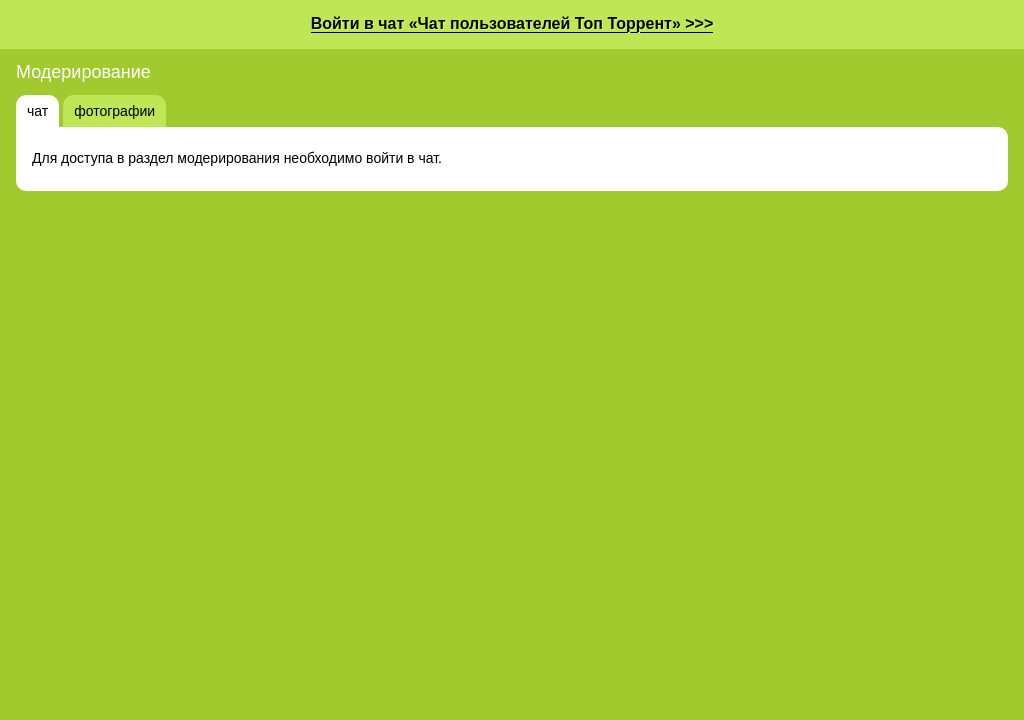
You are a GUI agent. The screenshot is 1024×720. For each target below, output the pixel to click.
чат (37, 111)
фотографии (114, 111)
